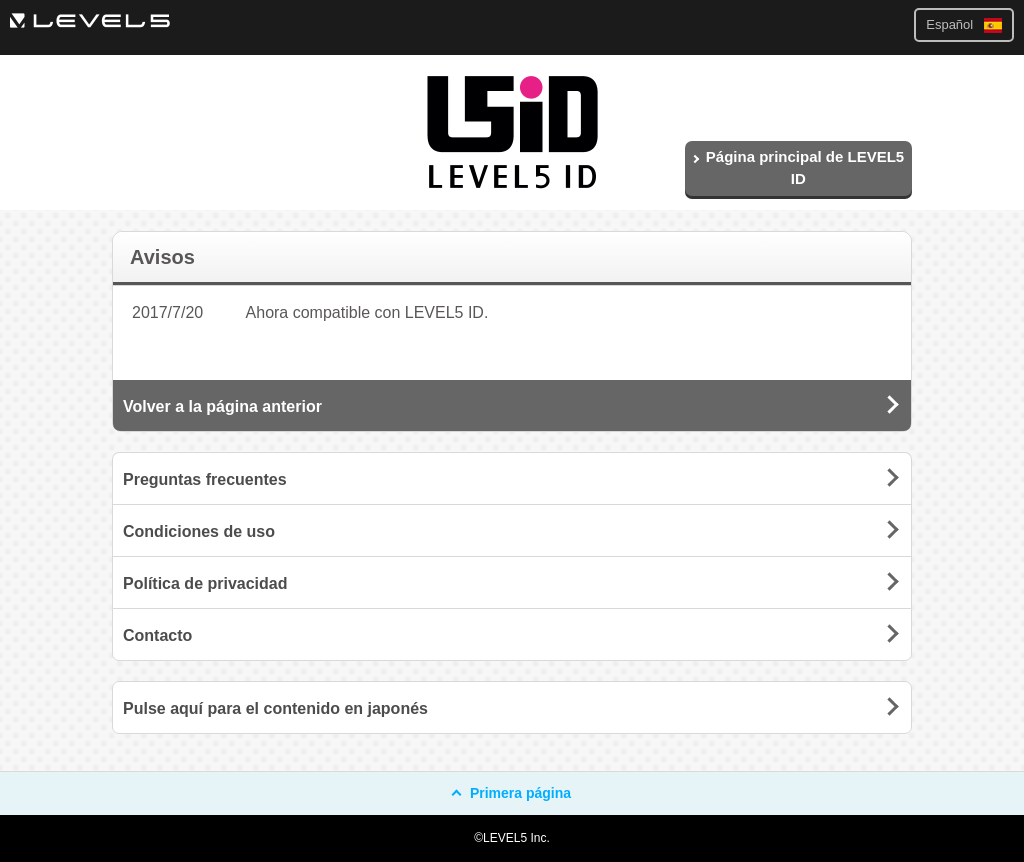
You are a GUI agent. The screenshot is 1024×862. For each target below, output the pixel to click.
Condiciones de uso (199, 531)
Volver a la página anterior (222, 406)
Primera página (512, 793)
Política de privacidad (205, 583)
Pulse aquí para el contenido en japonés (275, 708)
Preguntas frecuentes (205, 479)
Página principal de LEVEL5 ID (798, 168)
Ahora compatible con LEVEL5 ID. (367, 312)
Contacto (157, 635)
